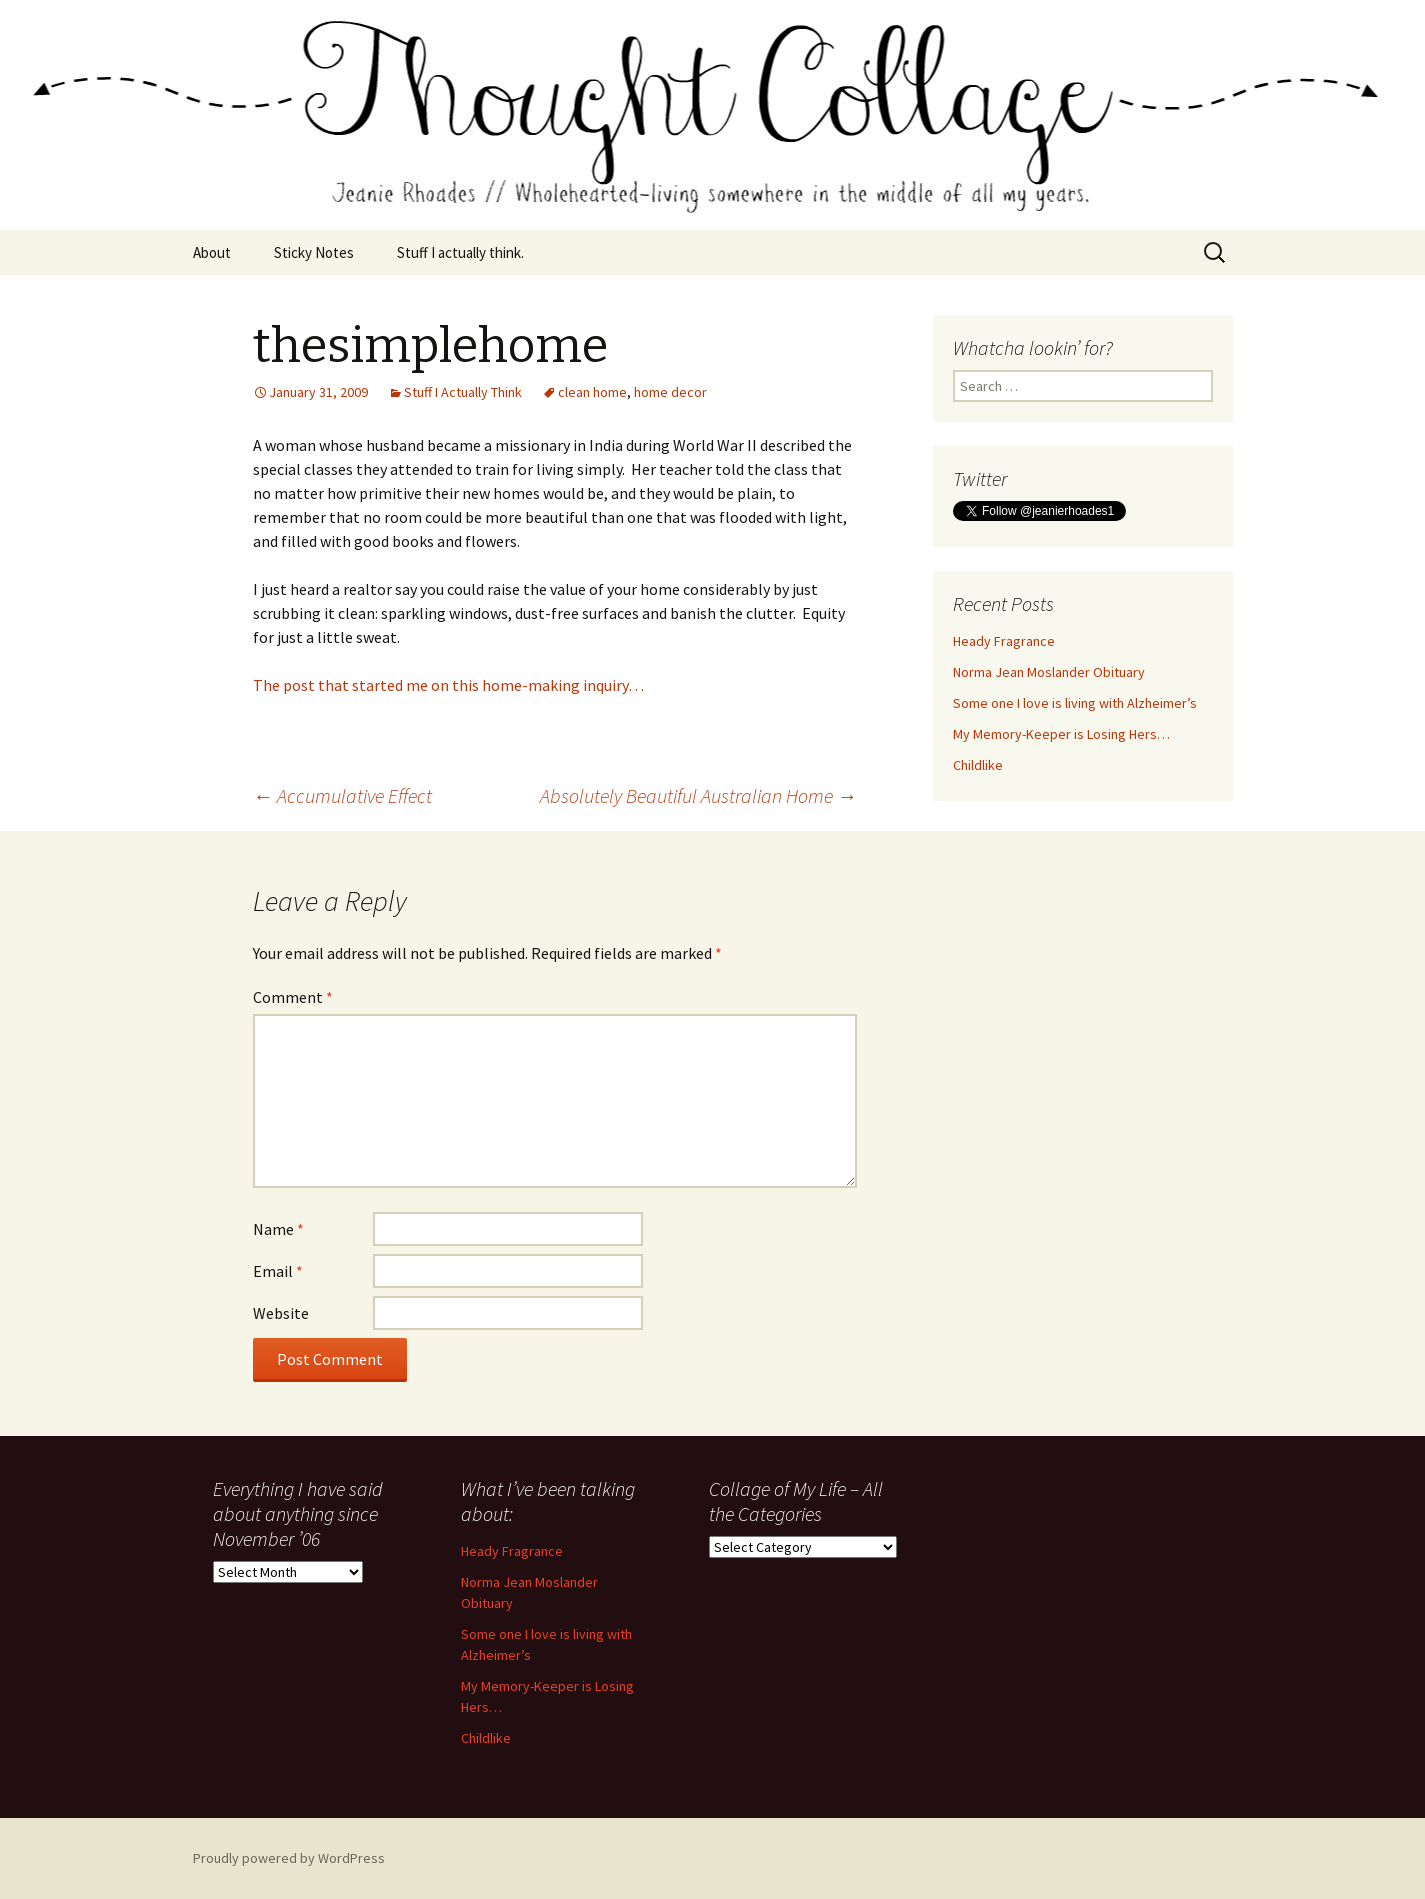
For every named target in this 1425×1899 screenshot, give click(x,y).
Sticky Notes (314, 252)
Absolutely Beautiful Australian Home (698, 795)
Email (278, 1271)
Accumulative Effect (342, 795)
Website (281, 1313)
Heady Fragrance (1004, 641)
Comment (293, 997)
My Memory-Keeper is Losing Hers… (1061, 734)
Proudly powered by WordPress (289, 1858)
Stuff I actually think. (460, 252)
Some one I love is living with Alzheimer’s (1075, 703)
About (212, 252)
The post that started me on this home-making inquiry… (448, 685)
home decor (670, 392)
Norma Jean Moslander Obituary (1049, 672)
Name (278, 1229)
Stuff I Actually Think (463, 392)
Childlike (978, 765)
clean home (592, 392)
